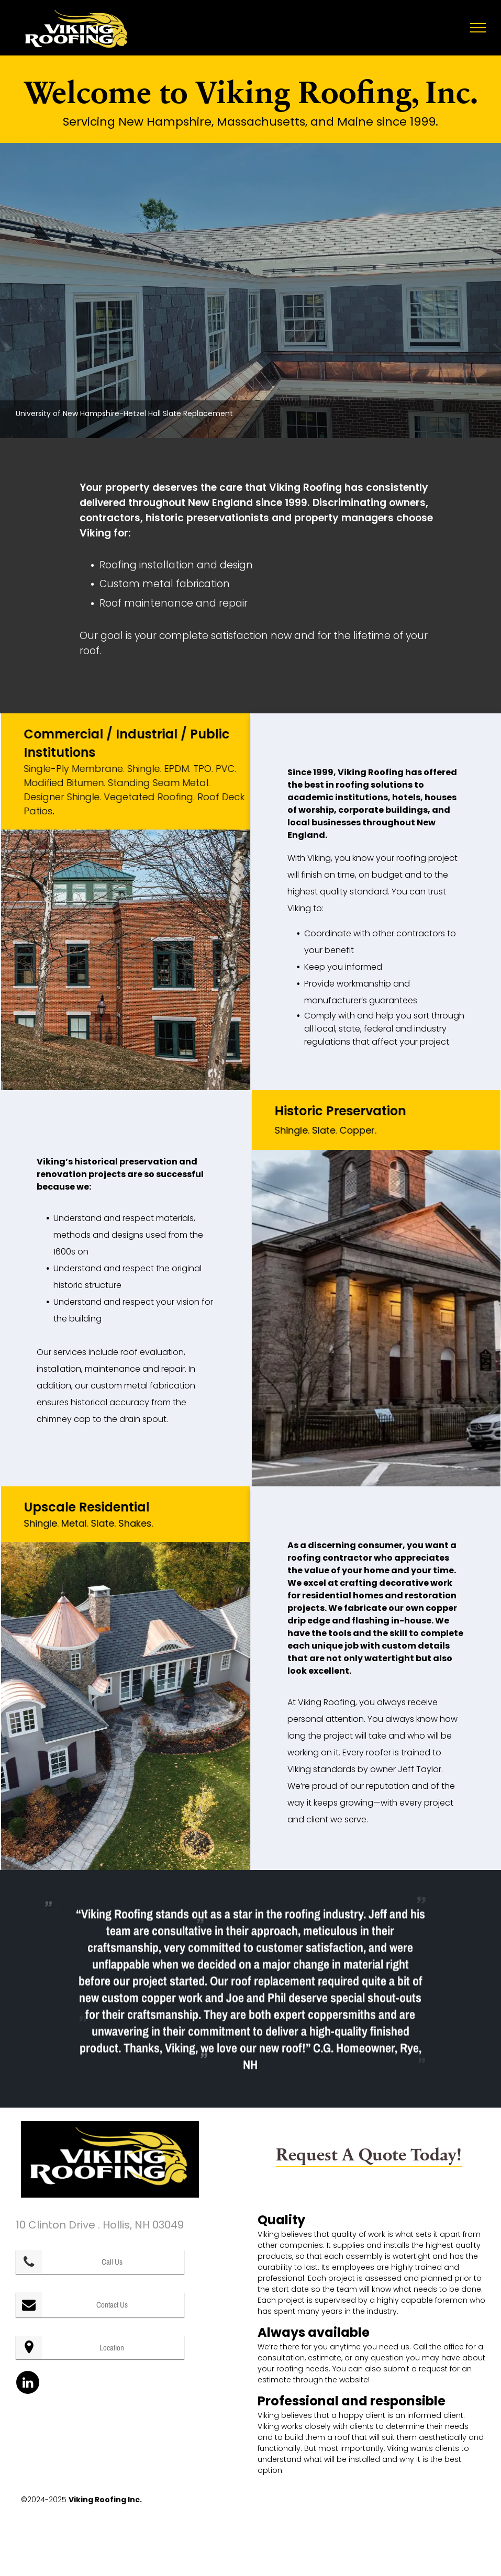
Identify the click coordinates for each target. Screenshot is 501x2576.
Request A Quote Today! (369, 2153)
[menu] (478, 27)
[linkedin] (27, 2383)
